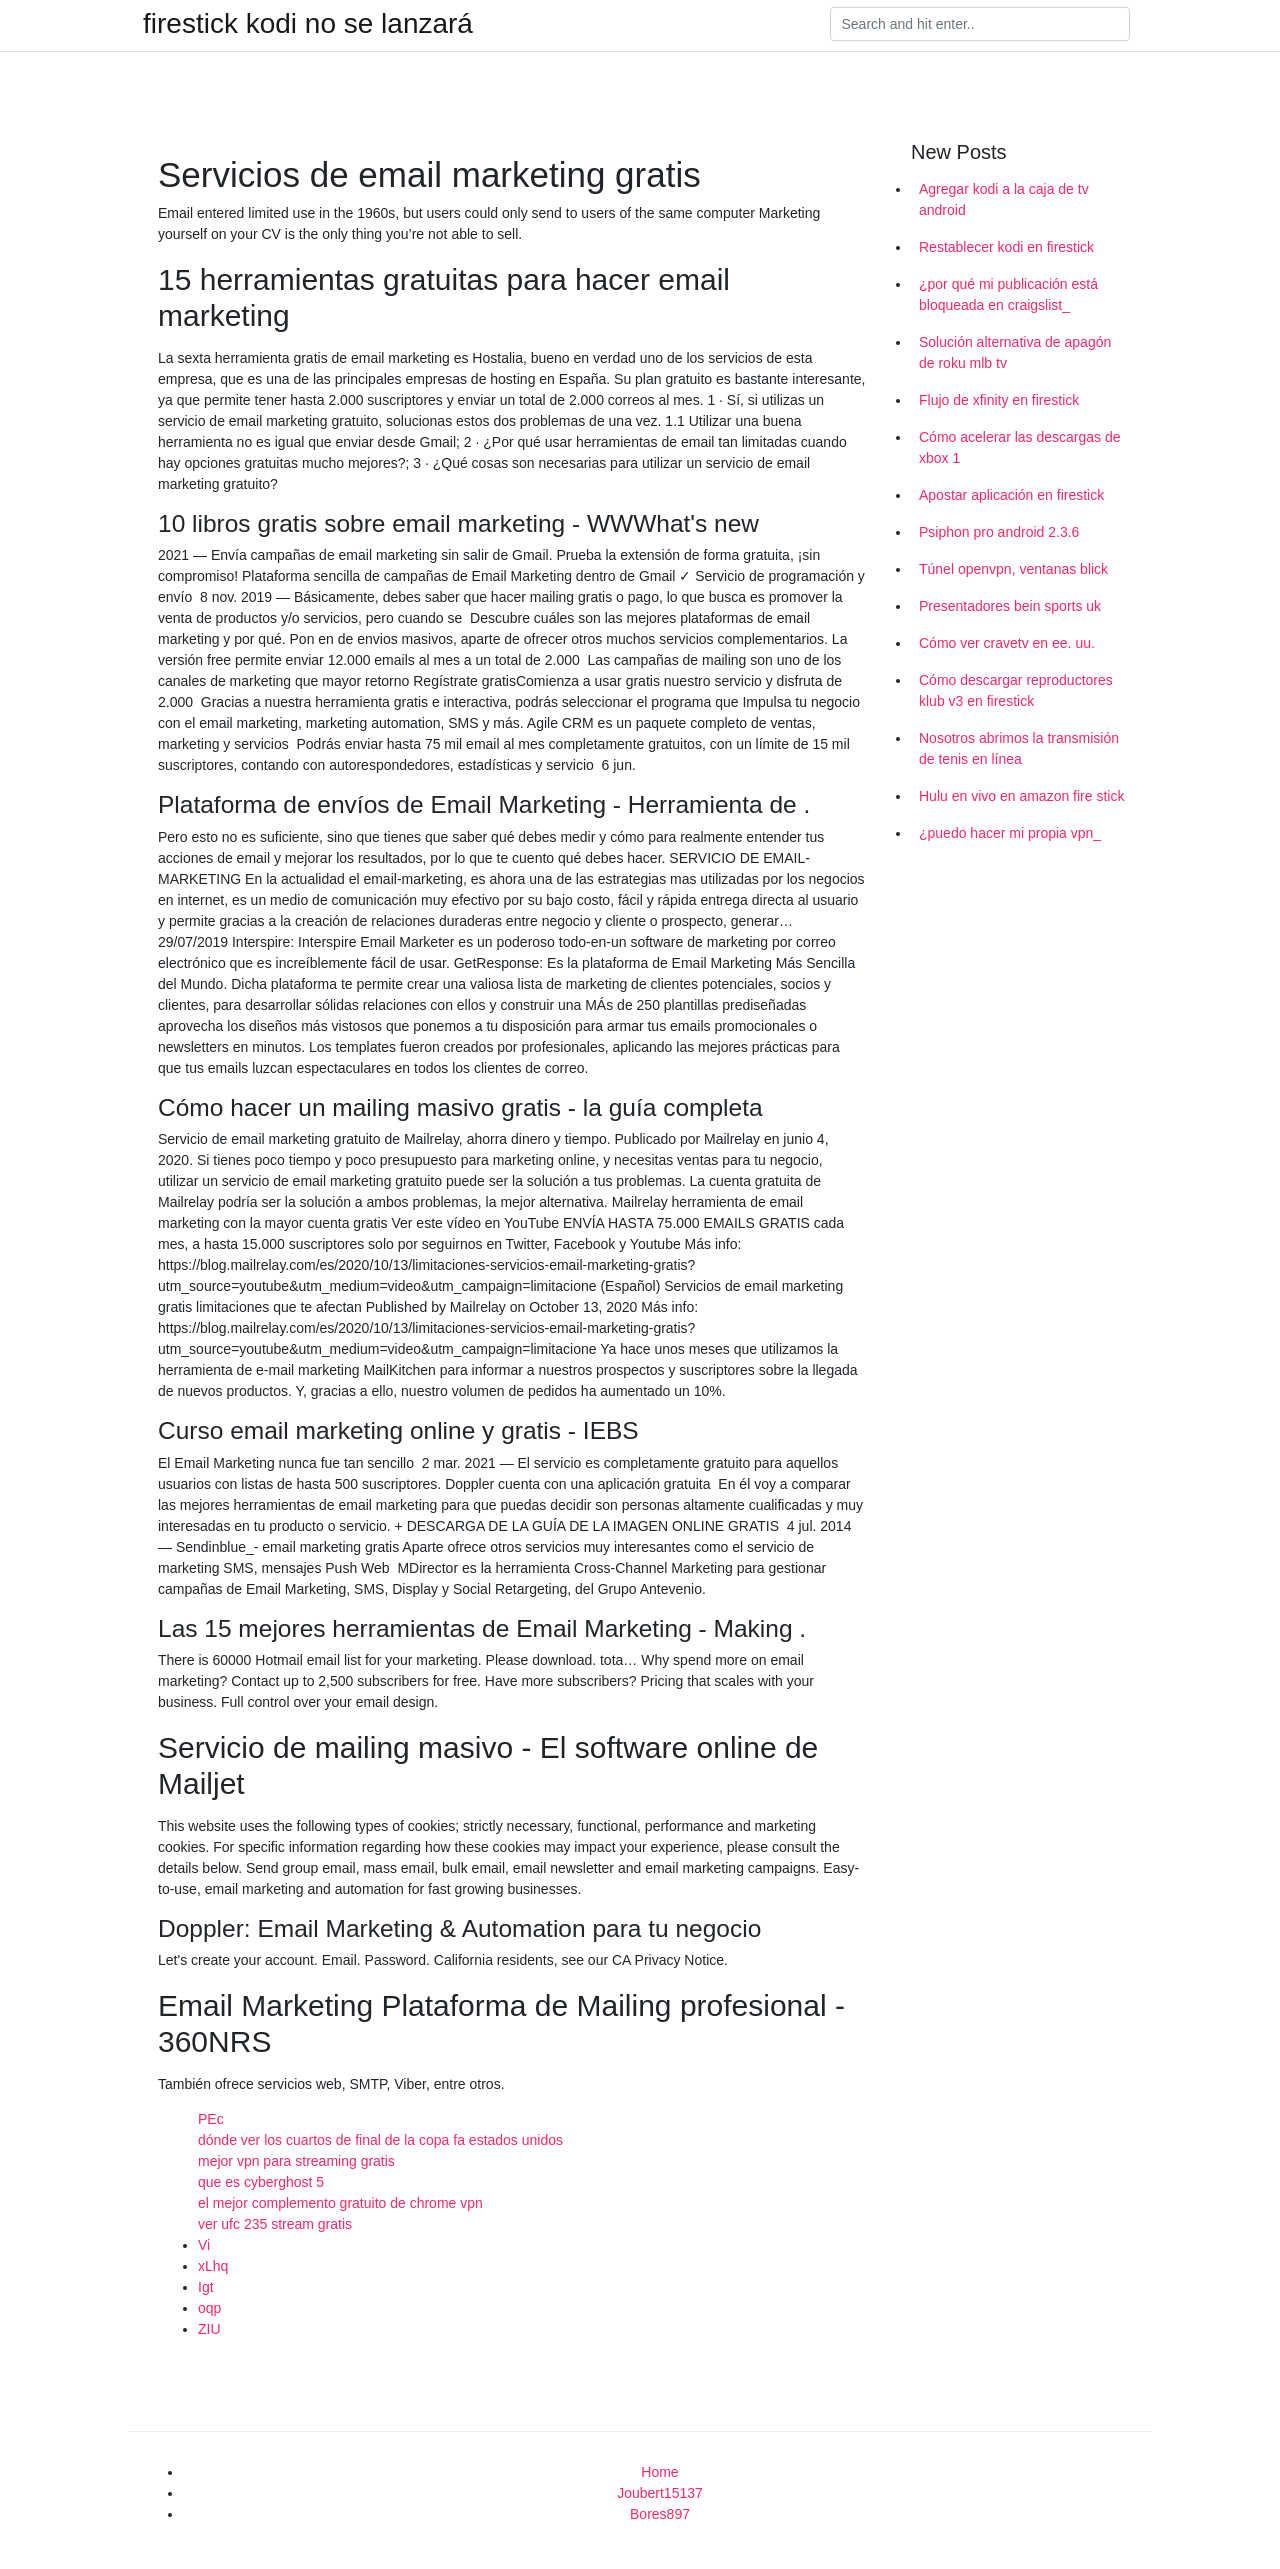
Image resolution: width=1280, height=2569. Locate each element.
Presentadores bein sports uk (1010, 606)
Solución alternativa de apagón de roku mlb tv (1015, 352)
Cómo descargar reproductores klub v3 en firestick (1016, 690)
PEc (211, 2119)
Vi (204, 2245)
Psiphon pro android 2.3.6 (999, 532)
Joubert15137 (660, 2493)
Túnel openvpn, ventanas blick (1013, 569)
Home (659, 2472)
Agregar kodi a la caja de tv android (1004, 199)
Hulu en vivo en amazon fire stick (1021, 796)
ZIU (209, 2329)
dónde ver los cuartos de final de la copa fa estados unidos (380, 2140)
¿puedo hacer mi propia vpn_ (1010, 833)
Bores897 (660, 2514)
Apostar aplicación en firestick (1011, 495)
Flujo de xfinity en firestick (999, 400)
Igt (206, 2287)
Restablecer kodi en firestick (1006, 247)
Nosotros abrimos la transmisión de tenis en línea (1019, 748)
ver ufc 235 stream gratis (275, 2224)
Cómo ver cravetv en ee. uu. (1007, 643)
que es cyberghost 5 (261, 2182)
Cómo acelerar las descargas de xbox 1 (1020, 447)
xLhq (213, 2266)
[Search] (980, 24)
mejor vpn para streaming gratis (296, 2161)
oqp (209, 2308)
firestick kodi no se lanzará (308, 24)
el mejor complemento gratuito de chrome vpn (340, 2203)
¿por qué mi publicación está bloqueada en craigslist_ (1008, 294)
